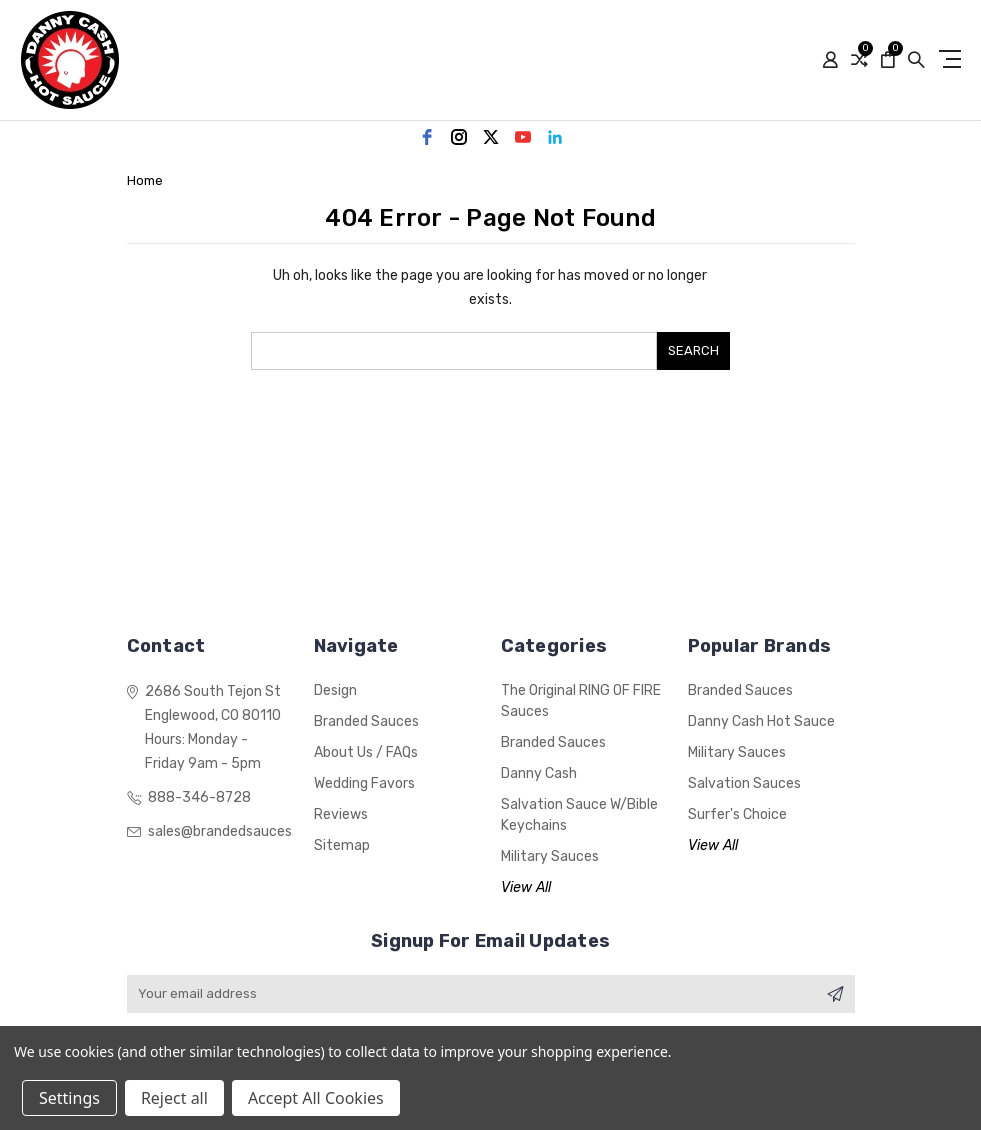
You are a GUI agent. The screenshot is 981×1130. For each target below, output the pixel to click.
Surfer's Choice (737, 814)
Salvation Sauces (744, 783)
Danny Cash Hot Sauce (761, 721)
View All (526, 887)
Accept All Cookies (316, 1098)
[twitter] (491, 137)
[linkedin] (555, 137)
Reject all (174, 1098)
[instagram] (459, 137)
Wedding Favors (364, 783)
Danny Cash (539, 773)
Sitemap (342, 845)
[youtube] (523, 137)
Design (335, 690)
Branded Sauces (366, 721)
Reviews (341, 814)
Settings (69, 1098)
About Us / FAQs (366, 752)
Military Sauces (550, 856)
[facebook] (427, 137)
